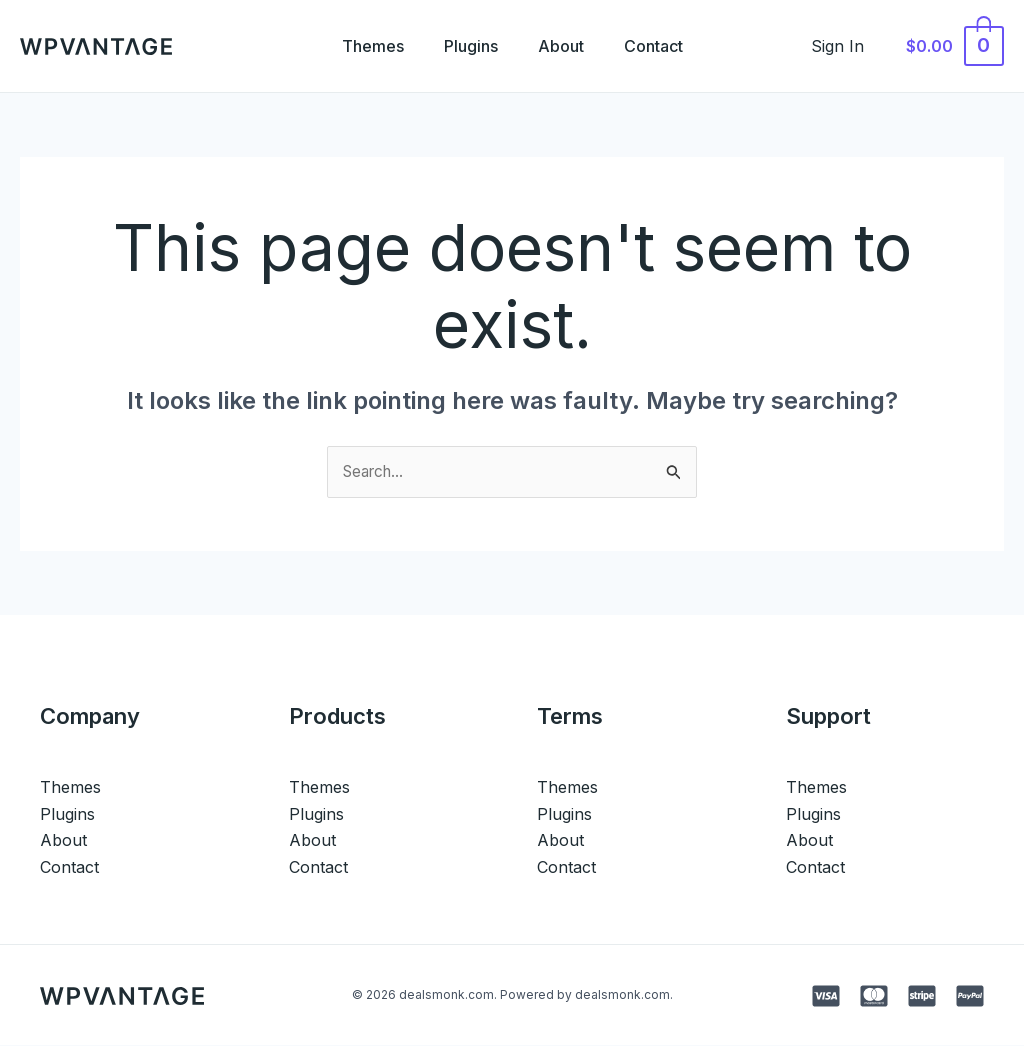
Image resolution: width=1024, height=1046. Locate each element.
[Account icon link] (848, 46)
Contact (665, 46)
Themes (361, 46)
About (565, 46)
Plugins (467, 46)
